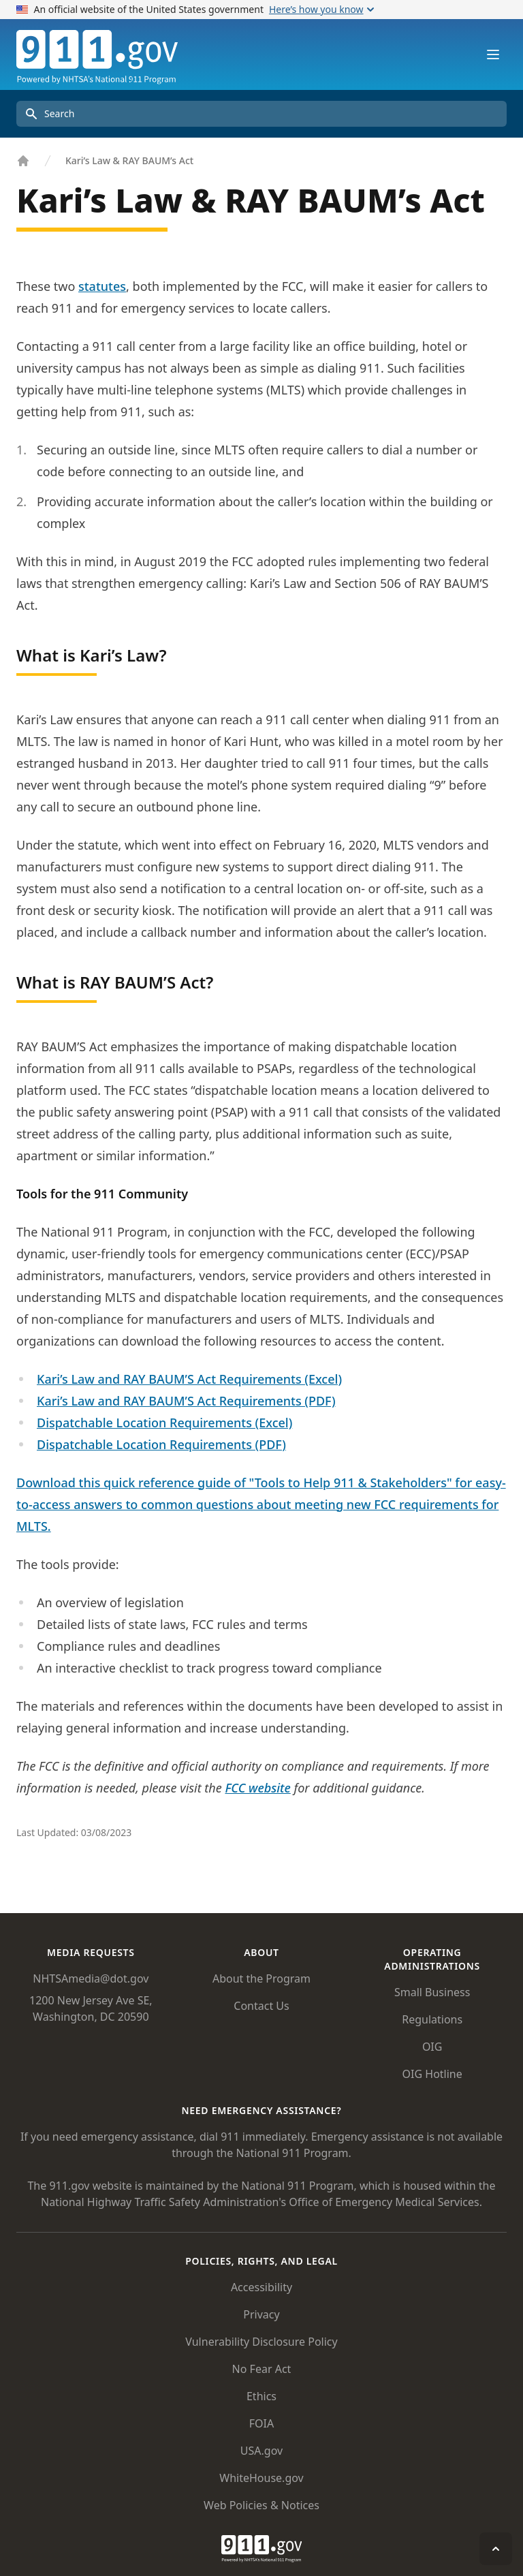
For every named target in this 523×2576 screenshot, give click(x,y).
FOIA (261, 2423)
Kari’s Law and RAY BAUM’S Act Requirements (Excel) (189, 1379)
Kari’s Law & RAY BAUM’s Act (129, 160)
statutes (102, 286)
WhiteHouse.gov (261, 2477)
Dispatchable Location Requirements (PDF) (161, 1444)
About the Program (261, 1978)
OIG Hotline (432, 2073)
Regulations (432, 2019)
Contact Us (261, 2005)
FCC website (257, 1788)
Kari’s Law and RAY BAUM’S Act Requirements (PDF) (186, 1401)
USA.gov (261, 2450)
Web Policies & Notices (261, 2505)
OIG (432, 2046)
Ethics (261, 2396)
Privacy (261, 2314)
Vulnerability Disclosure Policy (261, 2341)
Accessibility (261, 2287)
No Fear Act (261, 2368)
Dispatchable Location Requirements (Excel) (164, 1422)
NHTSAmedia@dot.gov (90, 1978)
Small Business (432, 1992)
